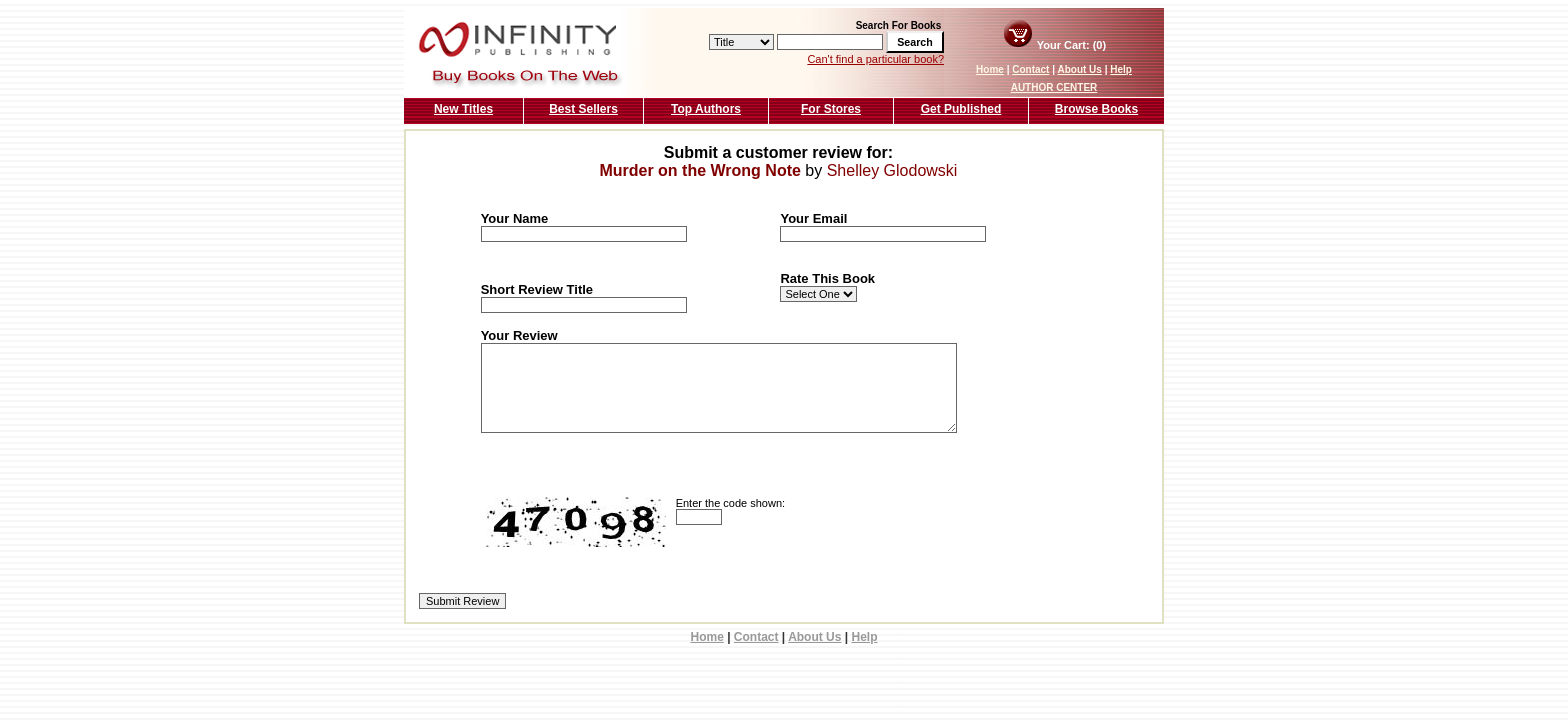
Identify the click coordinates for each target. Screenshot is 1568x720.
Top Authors (706, 109)
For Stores (831, 109)
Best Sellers (583, 109)
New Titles (463, 109)
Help (1121, 69)
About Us (1079, 69)
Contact (1030, 69)
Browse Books (1096, 109)
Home (990, 69)
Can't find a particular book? (875, 59)
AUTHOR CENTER (1054, 87)
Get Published (961, 109)
